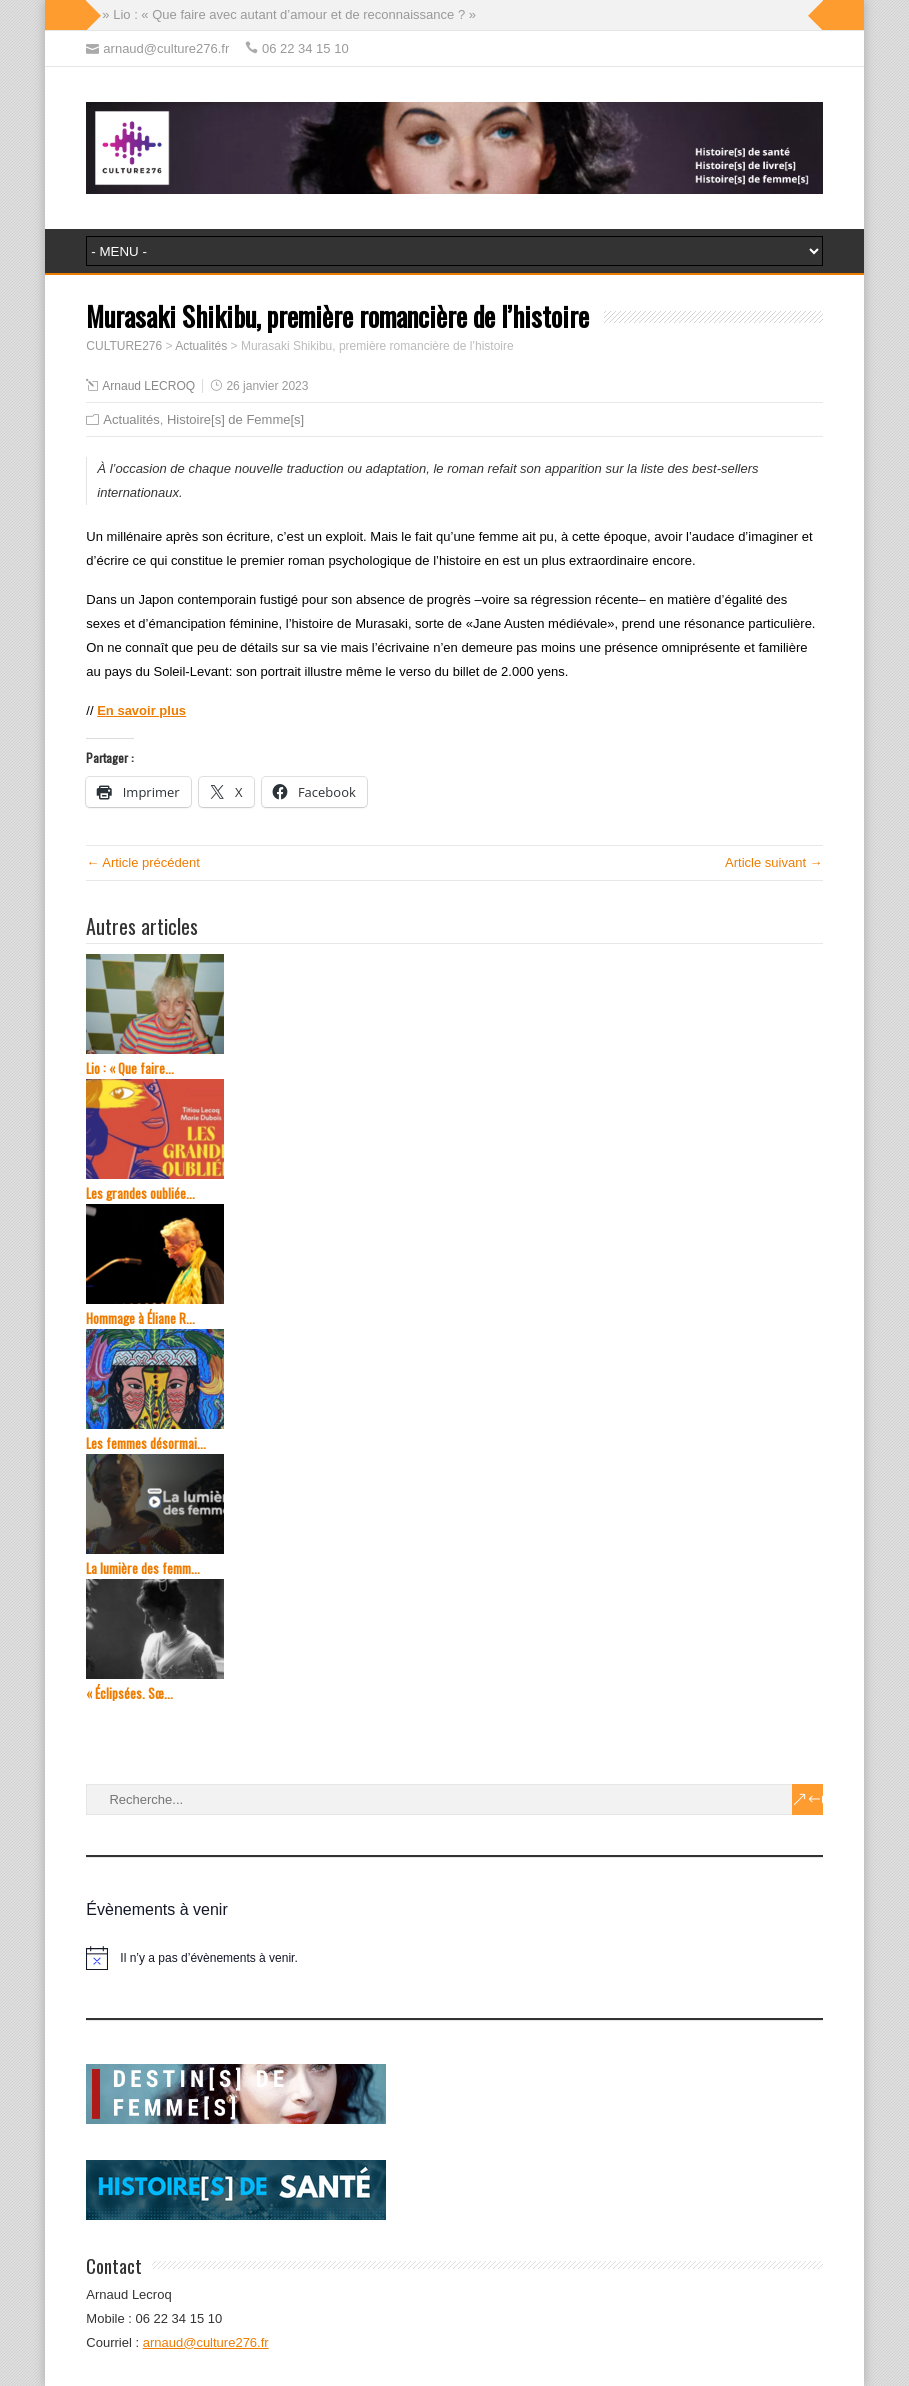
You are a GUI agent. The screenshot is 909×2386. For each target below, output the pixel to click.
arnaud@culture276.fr (206, 2342)
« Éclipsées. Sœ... (129, 1693)
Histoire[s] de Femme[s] (235, 419)
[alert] (454, 1958)
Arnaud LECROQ (148, 386)
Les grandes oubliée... (140, 1193)
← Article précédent (142, 862)
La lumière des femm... (143, 1568)
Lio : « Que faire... (130, 1068)
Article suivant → (774, 862)
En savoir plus (141, 710)
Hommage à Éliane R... (140, 1318)
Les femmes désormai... (146, 1443)
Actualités (131, 419)
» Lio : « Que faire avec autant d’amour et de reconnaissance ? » (289, 14)
